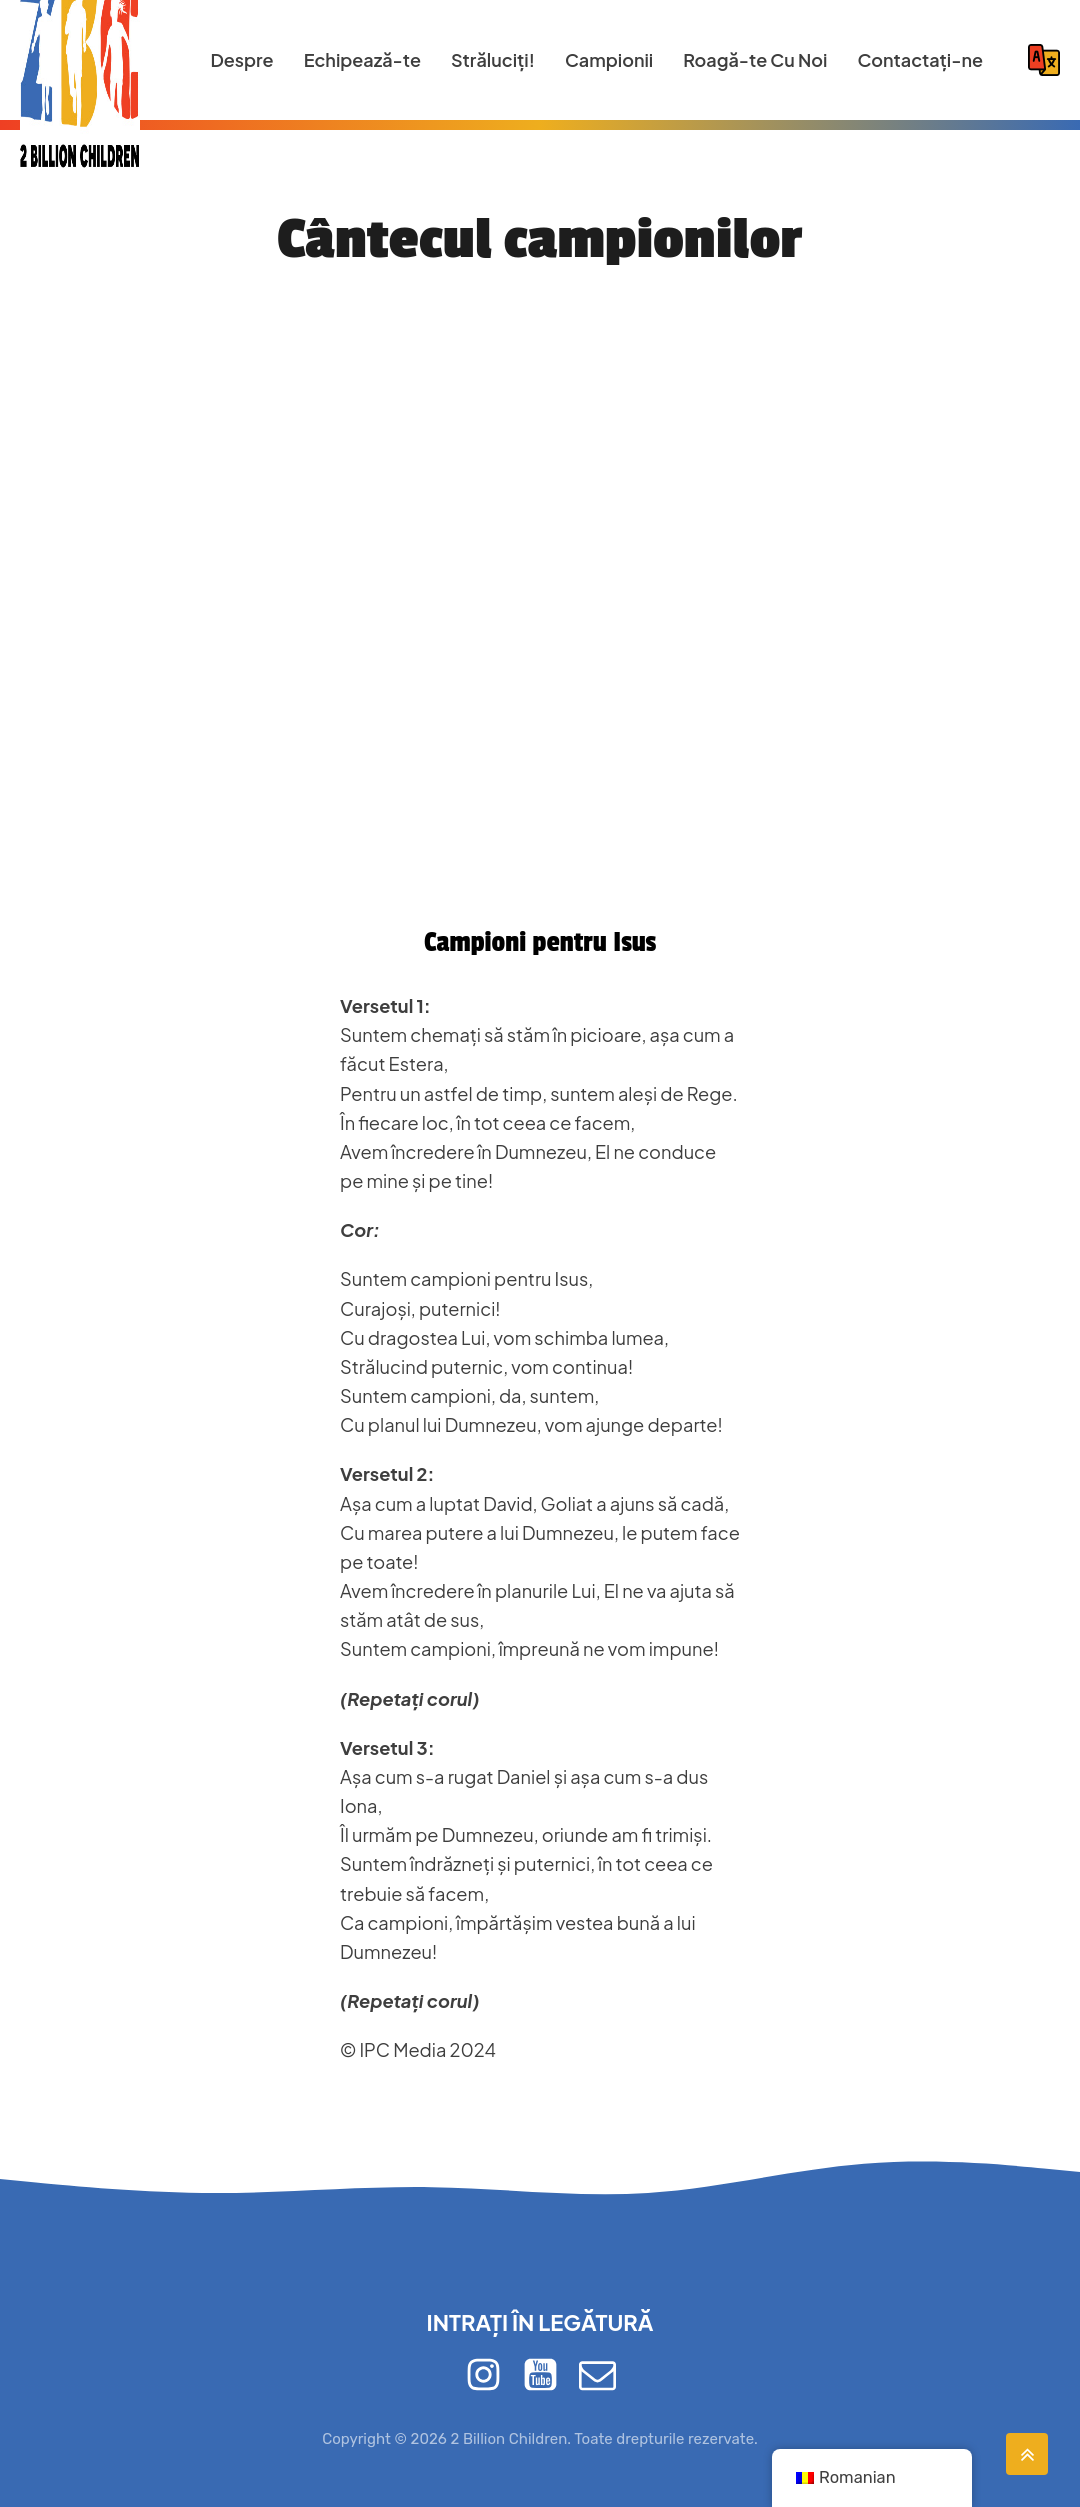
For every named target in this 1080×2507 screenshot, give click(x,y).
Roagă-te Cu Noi (755, 59)
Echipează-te (362, 59)
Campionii (609, 59)
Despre (241, 59)
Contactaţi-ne (920, 59)
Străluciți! (493, 59)
